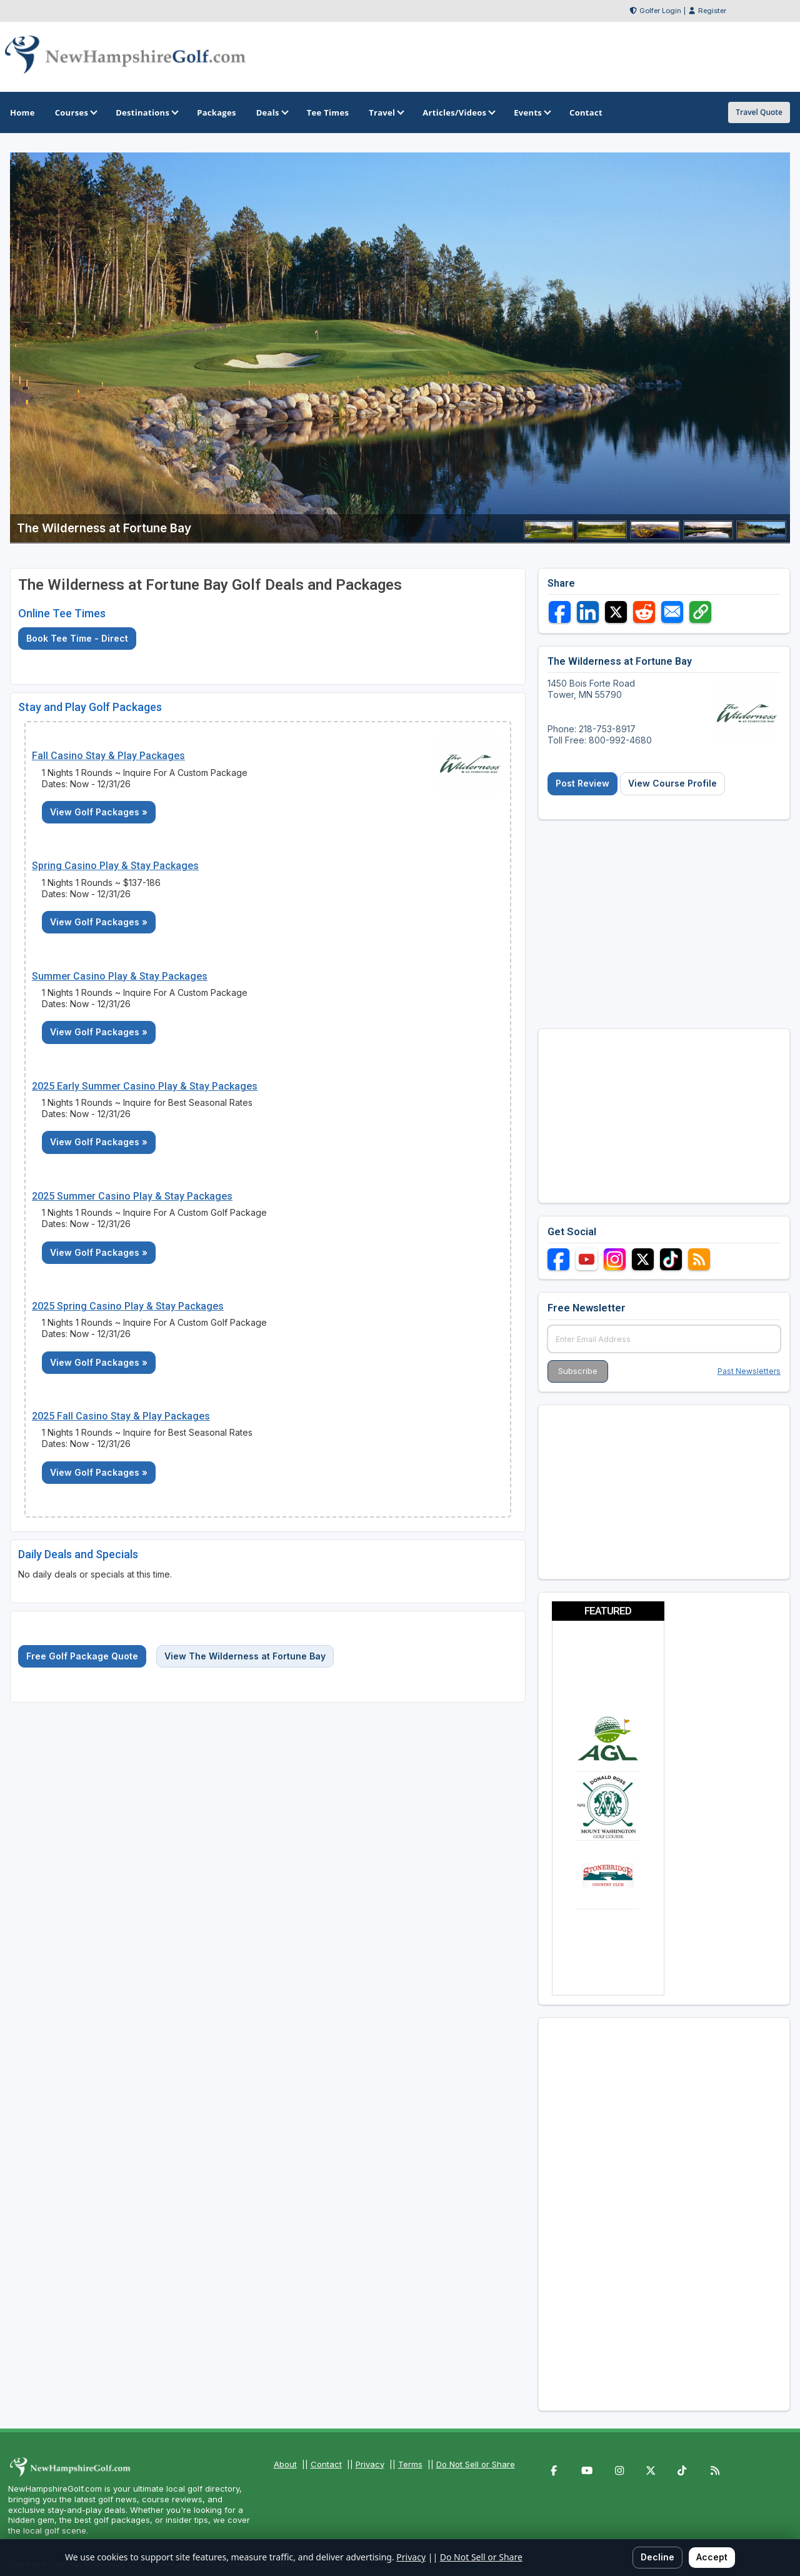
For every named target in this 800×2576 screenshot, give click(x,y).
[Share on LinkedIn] (588, 612)
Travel (385, 112)
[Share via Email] (672, 612)
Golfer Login (660, 10)
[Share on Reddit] (644, 612)
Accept (712, 2557)
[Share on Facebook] (560, 612)
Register (712, 10)
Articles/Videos (458, 112)
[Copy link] (700, 612)
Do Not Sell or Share (475, 2464)
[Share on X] (616, 612)
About (285, 2464)
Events (531, 112)
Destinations (146, 112)
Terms (410, 2464)
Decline (657, 2557)
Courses (75, 112)
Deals (271, 112)
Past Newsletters (749, 1371)
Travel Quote (759, 112)
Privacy (370, 2464)
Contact (326, 2464)
